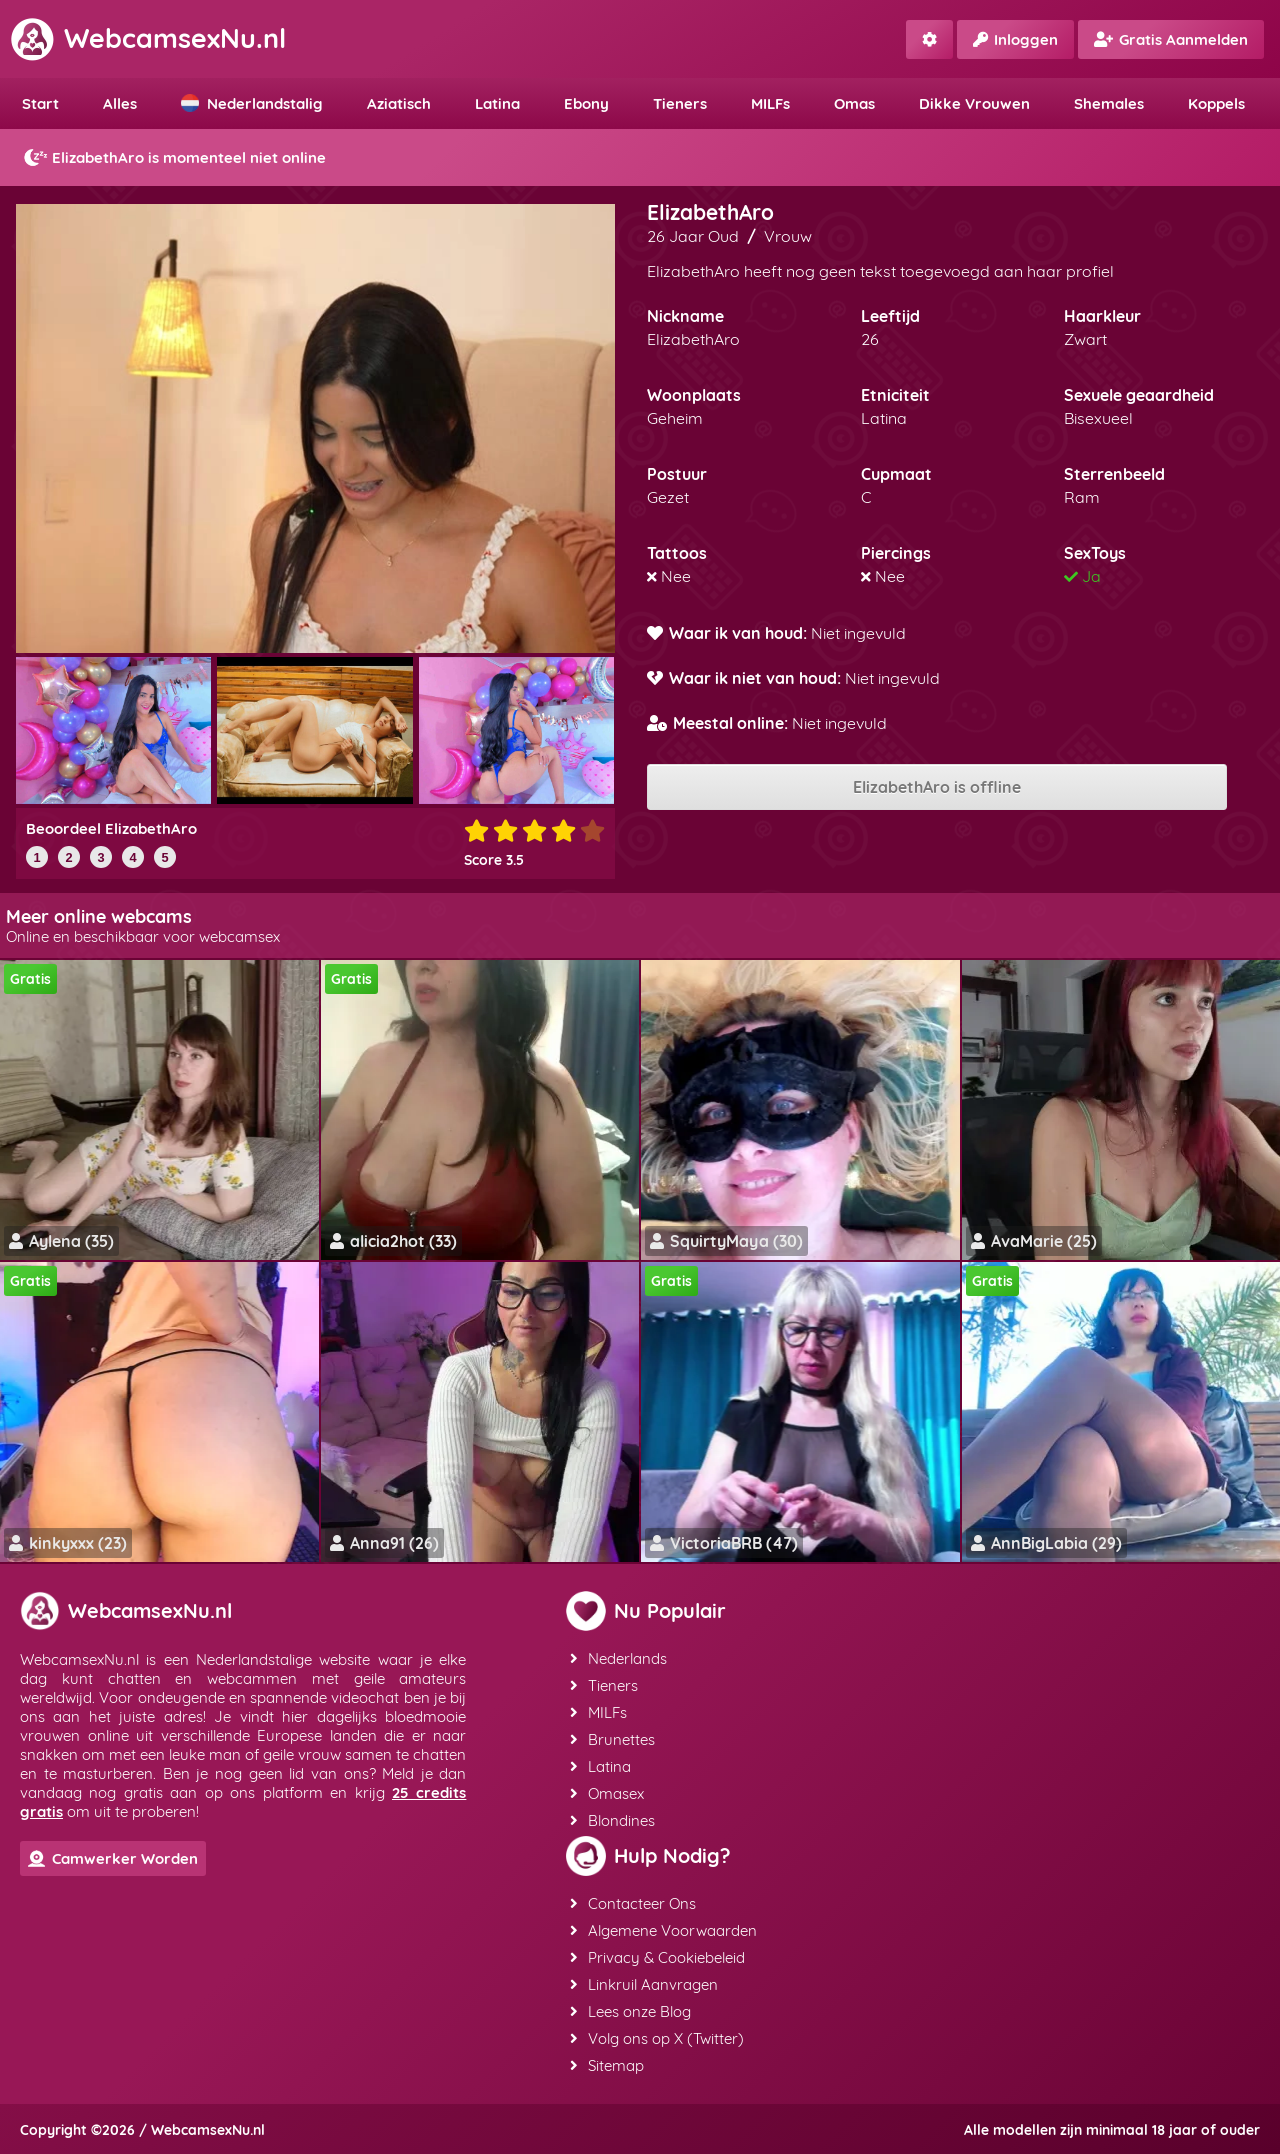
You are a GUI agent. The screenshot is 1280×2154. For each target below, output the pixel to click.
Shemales (1109, 103)
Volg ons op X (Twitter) (657, 2038)
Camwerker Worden (113, 1858)
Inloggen (1015, 39)
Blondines (612, 1820)
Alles (120, 103)
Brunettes (612, 1739)
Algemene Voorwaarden (663, 1930)
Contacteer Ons (633, 1903)
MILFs (770, 103)
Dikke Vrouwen (974, 103)
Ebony (586, 103)
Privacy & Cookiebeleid (657, 1957)
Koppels (1216, 103)
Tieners (680, 103)
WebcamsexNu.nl (148, 38)
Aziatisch (399, 103)
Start (40, 103)
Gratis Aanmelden (1171, 39)
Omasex (607, 1793)
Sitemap (607, 2065)
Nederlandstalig (252, 103)
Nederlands (618, 1658)
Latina (497, 103)
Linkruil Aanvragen (644, 1984)
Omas (854, 103)
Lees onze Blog (630, 2011)
